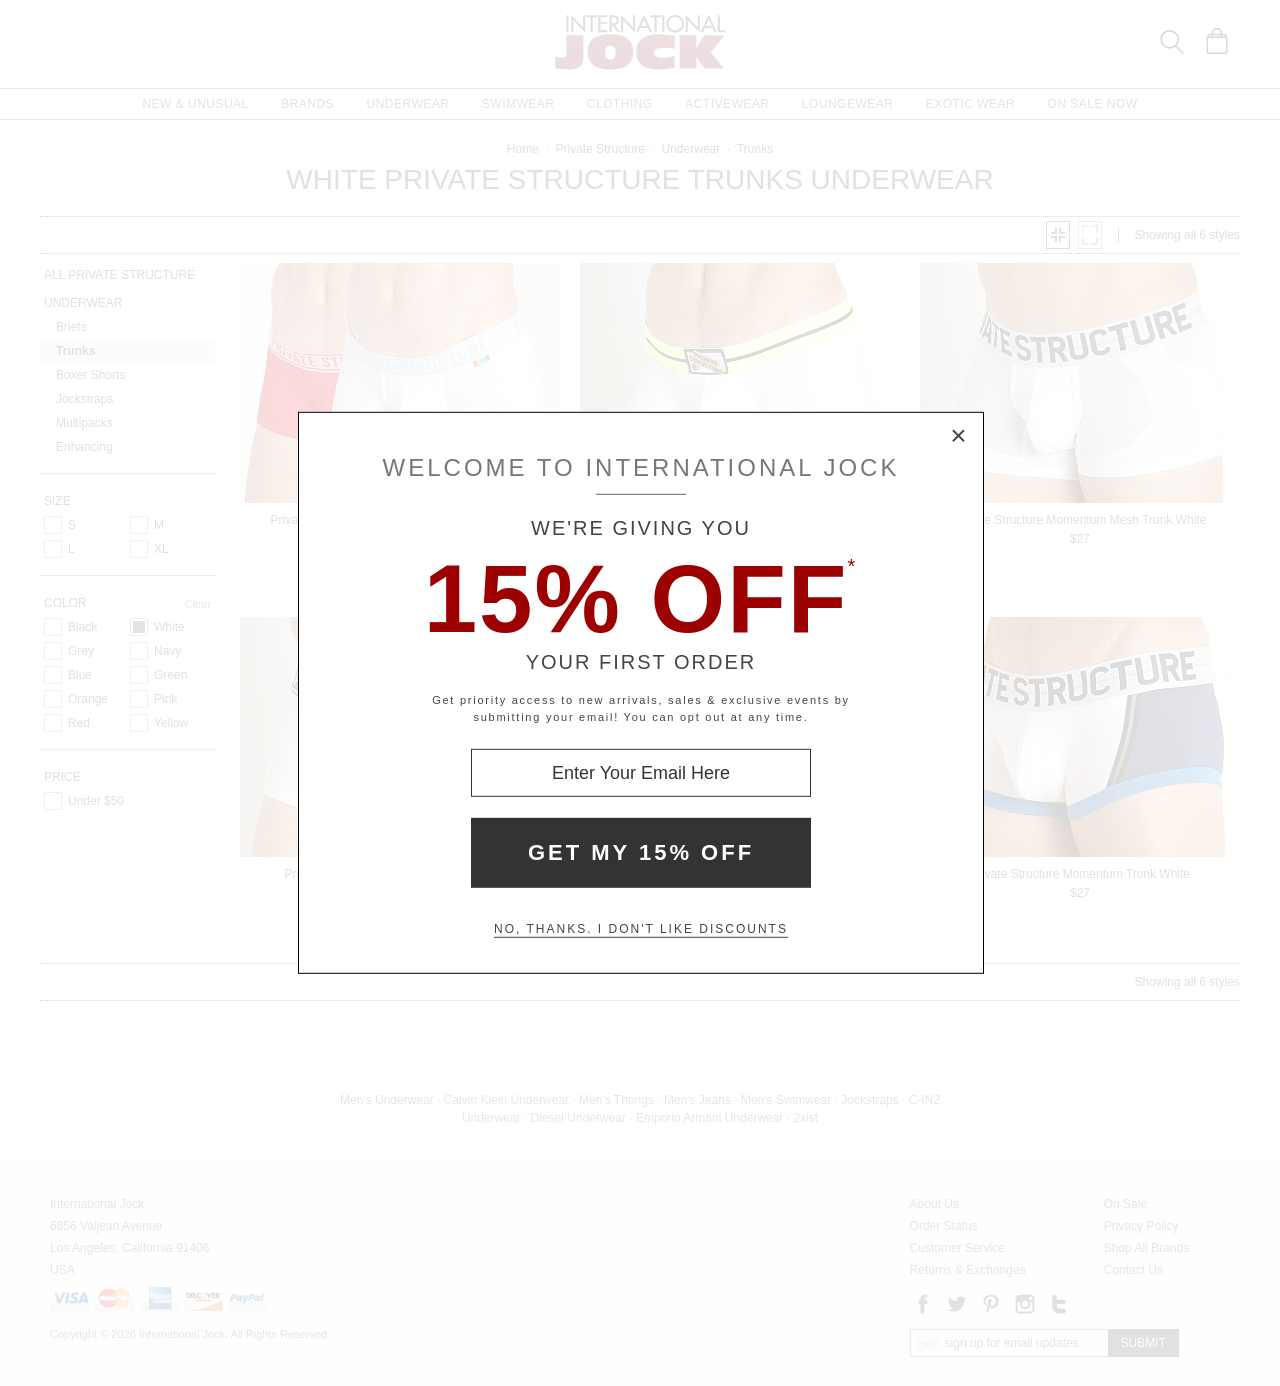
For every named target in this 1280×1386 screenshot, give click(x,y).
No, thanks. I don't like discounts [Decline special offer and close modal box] (641, 929)
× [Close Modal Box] (959, 437)
